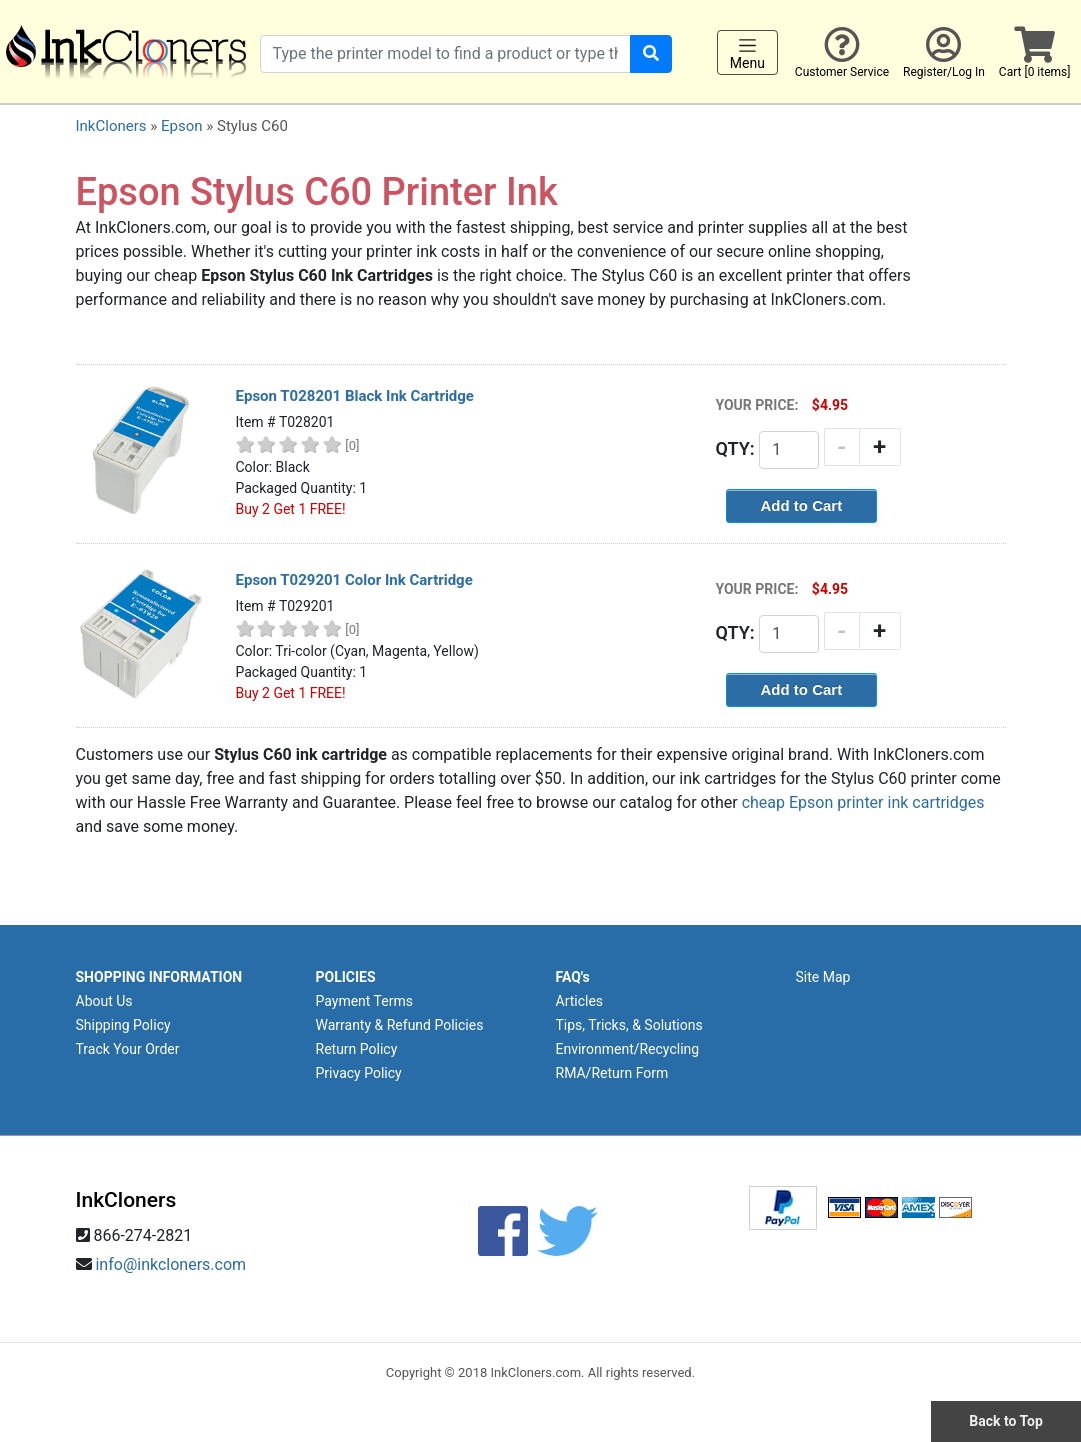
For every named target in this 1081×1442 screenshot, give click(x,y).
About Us (104, 1001)
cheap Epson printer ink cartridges (863, 802)
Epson (182, 126)
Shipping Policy (123, 1025)
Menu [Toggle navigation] (747, 53)
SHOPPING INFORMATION (159, 977)
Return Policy (357, 1049)
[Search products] (445, 54)
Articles (580, 1001)
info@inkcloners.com (170, 1264)
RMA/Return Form (612, 1073)
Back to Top (1006, 1421)
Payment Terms (364, 1001)
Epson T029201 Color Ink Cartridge (354, 580)
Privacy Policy (359, 1073)
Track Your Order (128, 1049)
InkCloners (111, 126)
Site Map (823, 977)
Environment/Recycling (628, 1049)
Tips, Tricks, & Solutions (629, 1025)
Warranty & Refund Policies (400, 1025)
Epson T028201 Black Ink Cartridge (355, 396)
